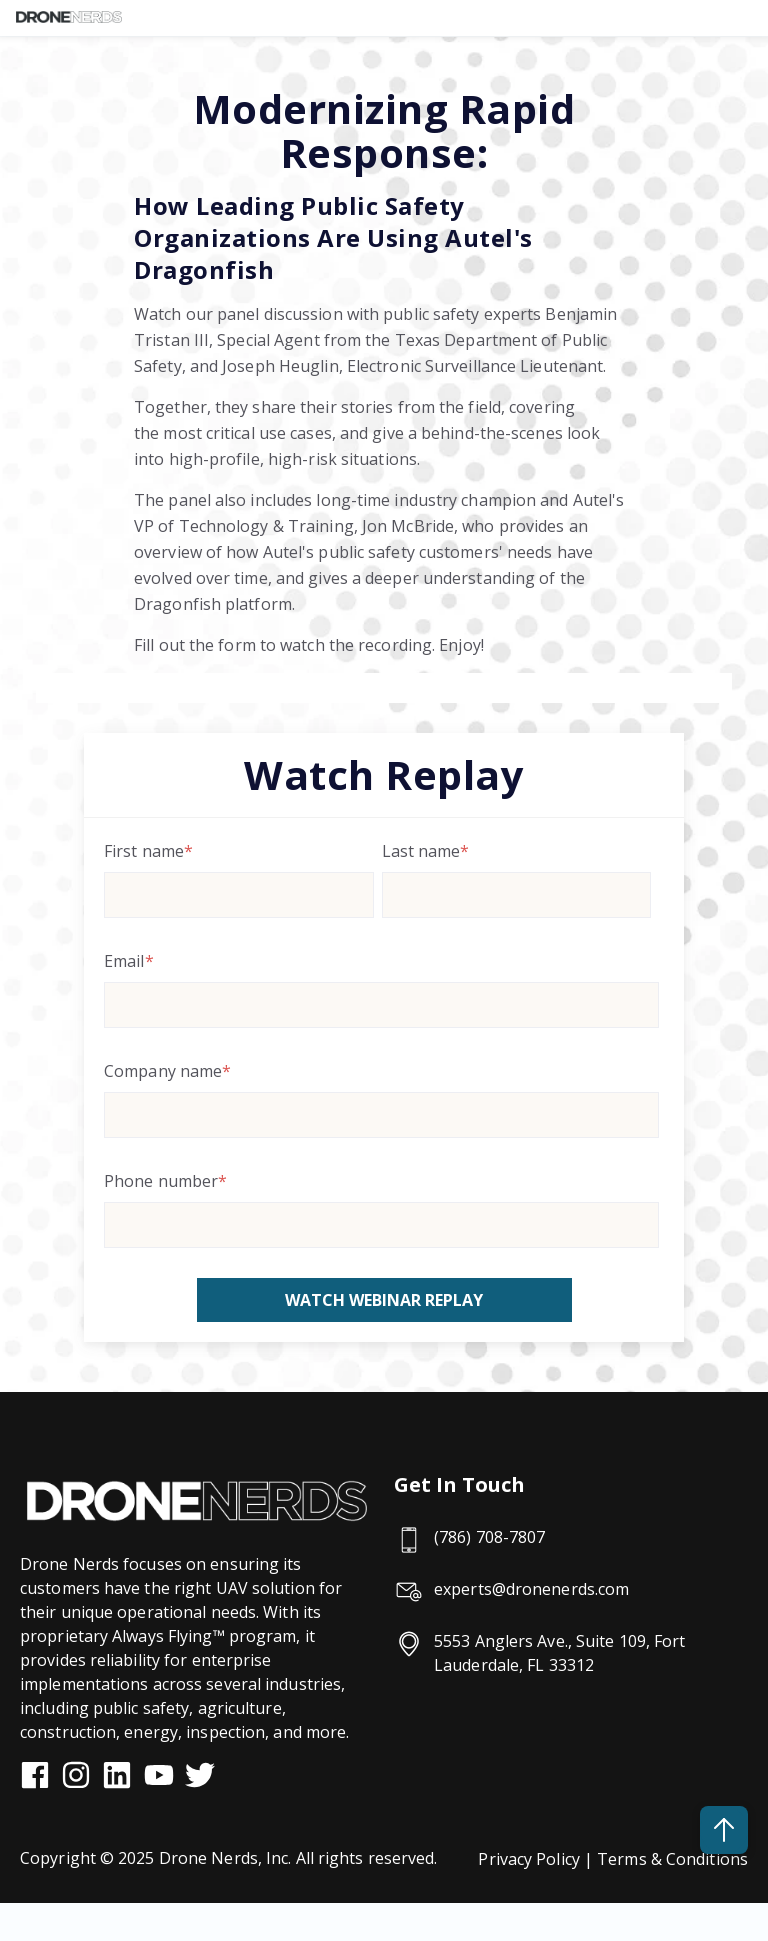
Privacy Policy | (537, 1859)
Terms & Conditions (672, 1859)
